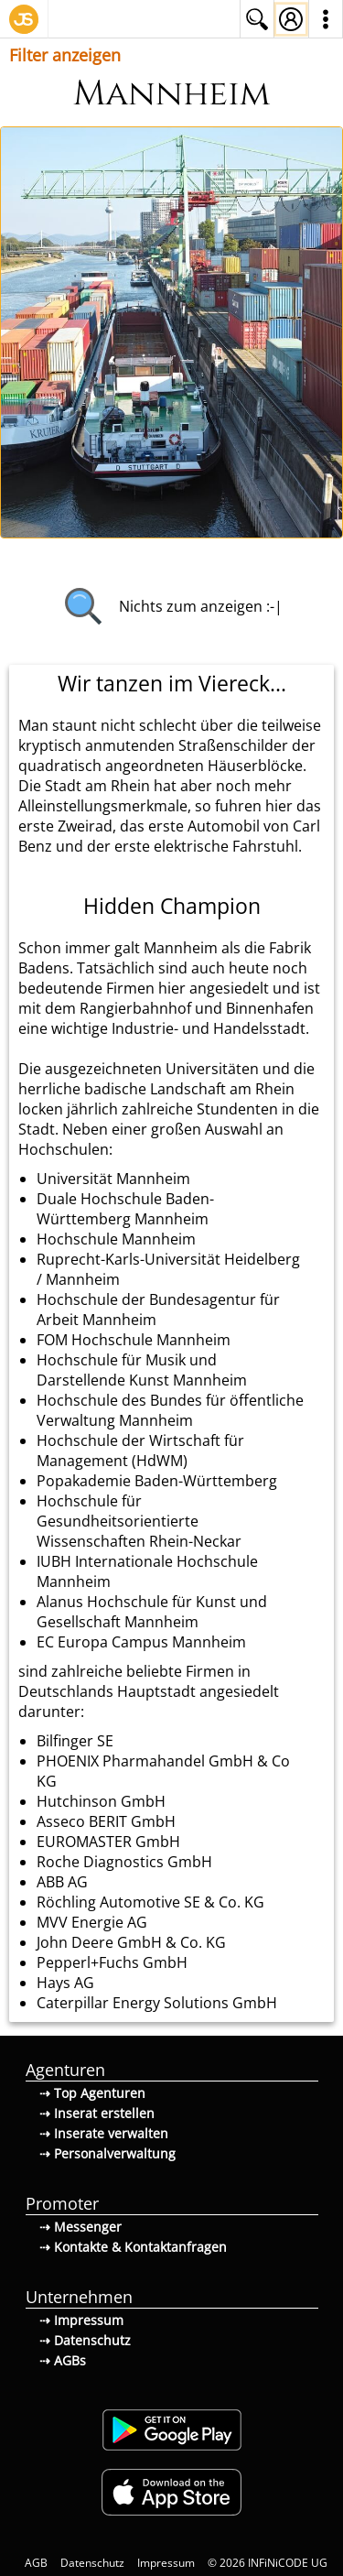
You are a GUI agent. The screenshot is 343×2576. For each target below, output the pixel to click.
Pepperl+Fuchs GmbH (112, 1962)
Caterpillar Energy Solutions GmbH (157, 2003)
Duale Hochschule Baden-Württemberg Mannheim (125, 1209)
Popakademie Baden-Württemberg (157, 1481)
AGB (36, 2563)
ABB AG (62, 1882)
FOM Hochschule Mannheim (133, 1340)
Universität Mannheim (113, 1178)
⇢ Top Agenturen (92, 2093)
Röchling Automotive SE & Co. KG (150, 1902)
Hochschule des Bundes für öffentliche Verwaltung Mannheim (170, 1410)
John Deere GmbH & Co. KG (131, 1942)
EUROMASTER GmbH (108, 1841)
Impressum (166, 2563)
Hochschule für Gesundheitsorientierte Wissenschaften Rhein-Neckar (139, 1521)
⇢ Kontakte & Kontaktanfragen (133, 2246)
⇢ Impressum (81, 2320)
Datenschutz (92, 2563)
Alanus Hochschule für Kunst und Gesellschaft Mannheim (152, 1612)
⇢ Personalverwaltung (107, 2153)
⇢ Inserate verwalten (103, 2133)
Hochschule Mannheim (116, 1239)
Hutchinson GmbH (101, 1801)
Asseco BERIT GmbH (106, 1821)
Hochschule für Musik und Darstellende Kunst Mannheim (142, 1370)
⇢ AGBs (62, 2360)
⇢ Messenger (80, 2226)
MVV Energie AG (92, 1922)
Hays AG (65, 1983)
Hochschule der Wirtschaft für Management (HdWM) (140, 1450)
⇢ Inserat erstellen (97, 2113)
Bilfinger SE (75, 1741)
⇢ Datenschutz (85, 2340)
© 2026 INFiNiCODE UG (267, 2563)
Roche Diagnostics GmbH (124, 1862)
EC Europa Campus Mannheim (141, 1642)
